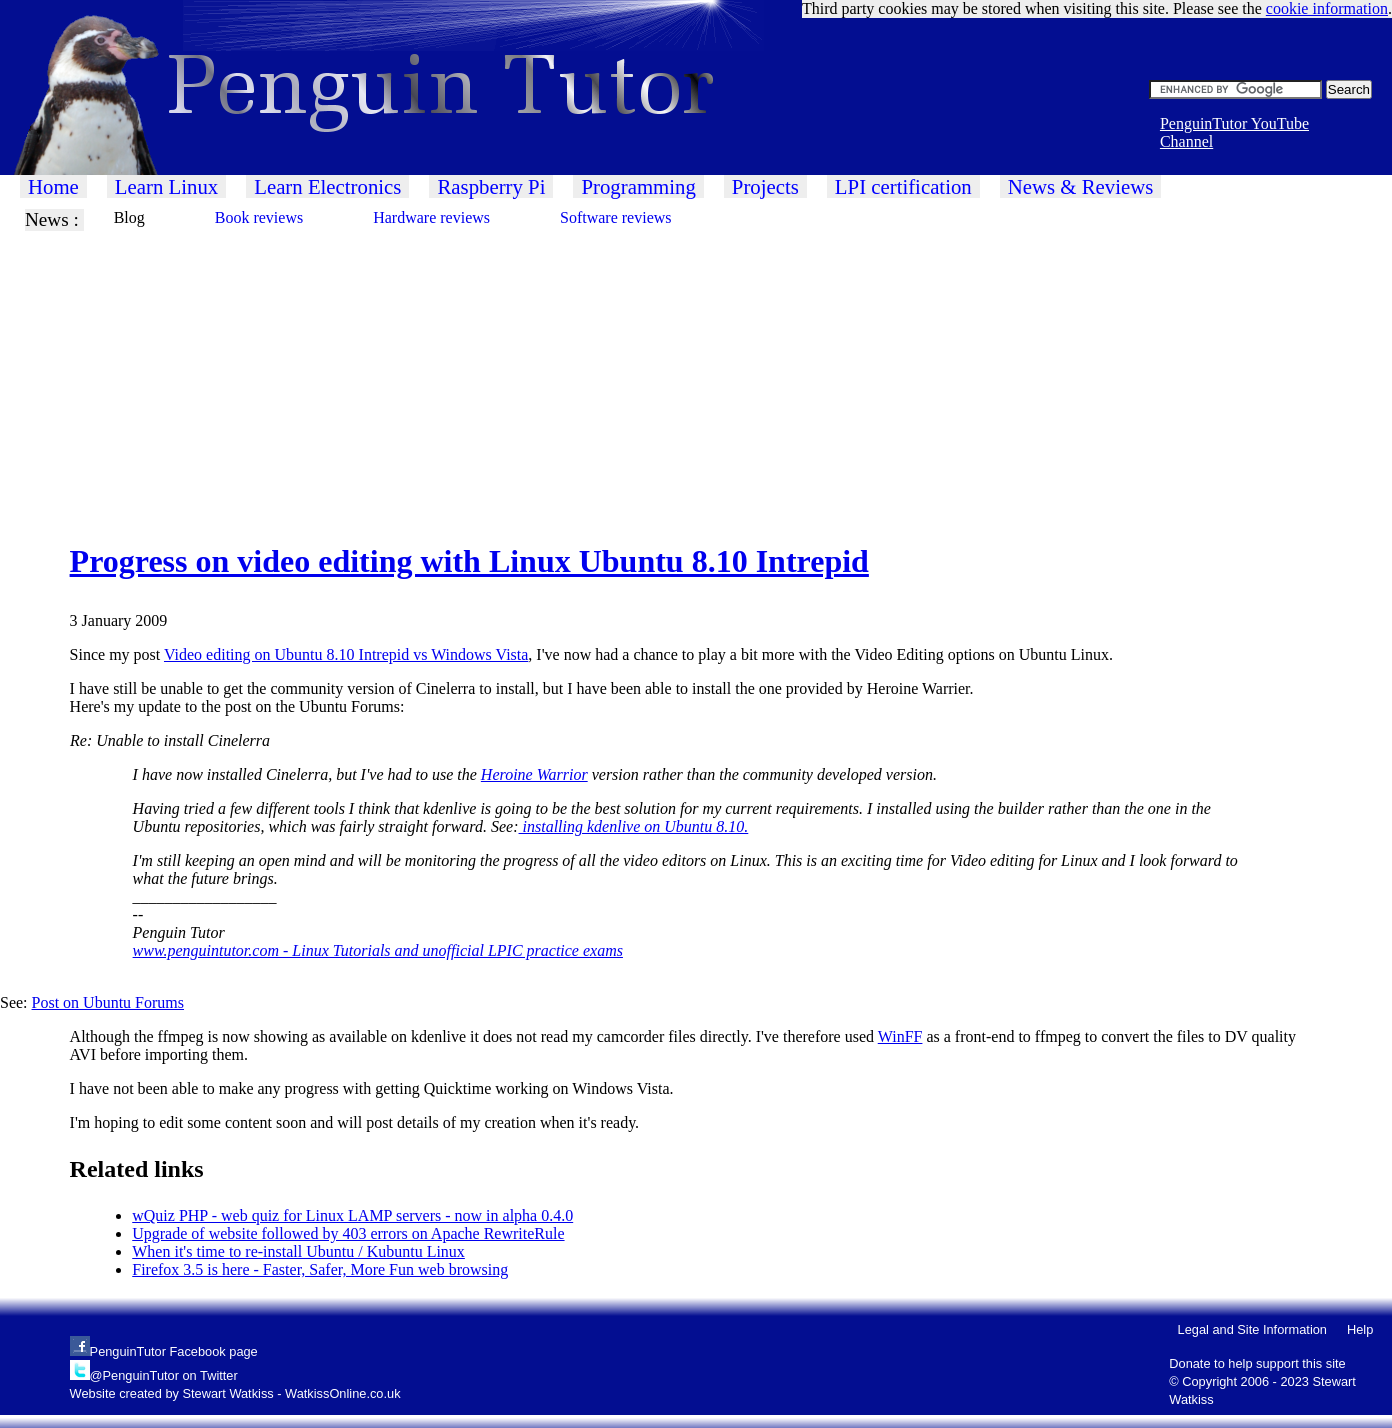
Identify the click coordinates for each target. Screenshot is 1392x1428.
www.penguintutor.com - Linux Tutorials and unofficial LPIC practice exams (378, 950)
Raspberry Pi (491, 186)
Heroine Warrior (534, 774)
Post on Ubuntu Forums (108, 1002)
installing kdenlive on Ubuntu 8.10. (634, 826)
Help (1360, 1329)
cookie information (1327, 8)
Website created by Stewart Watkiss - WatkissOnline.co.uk (235, 1393)
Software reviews (616, 217)
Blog (129, 217)
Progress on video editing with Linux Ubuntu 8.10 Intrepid (469, 561)
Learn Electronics (327, 186)
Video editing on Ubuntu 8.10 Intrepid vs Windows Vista (346, 654)
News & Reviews (1081, 186)
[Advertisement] (600, 371)
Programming (638, 186)
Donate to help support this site (1257, 1363)
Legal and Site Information (1252, 1329)
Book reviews (259, 217)
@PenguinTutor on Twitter (164, 1375)
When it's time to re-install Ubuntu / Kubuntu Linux (298, 1251)
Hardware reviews (431, 217)
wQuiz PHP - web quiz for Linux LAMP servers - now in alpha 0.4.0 (352, 1215)
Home (53, 186)
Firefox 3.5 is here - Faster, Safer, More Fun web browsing (320, 1269)
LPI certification (903, 186)
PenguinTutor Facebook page (174, 1351)
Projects (765, 186)
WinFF (900, 1036)
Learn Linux (166, 186)
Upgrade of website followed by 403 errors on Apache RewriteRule (348, 1233)
